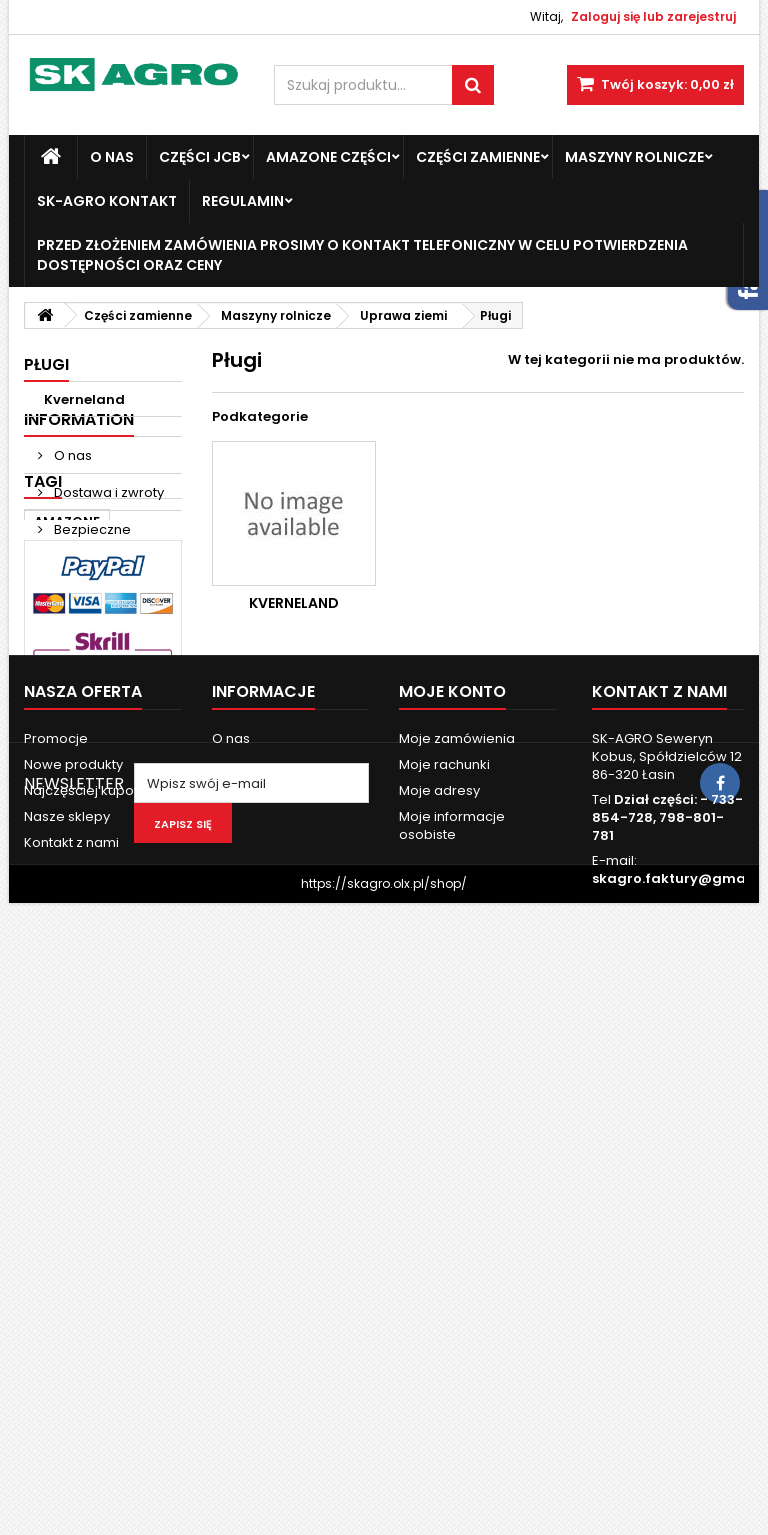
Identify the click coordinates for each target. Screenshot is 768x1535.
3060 (109, 858)
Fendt (110, 768)
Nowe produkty (73, 1234)
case (50, 768)
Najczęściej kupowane (97, 1260)
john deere (114, 798)
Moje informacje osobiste (452, 1295)
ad (44, 798)
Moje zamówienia (457, 1208)
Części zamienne (478, 157)
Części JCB (200, 157)
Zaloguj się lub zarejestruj (653, 16)
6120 (49, 888)
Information (79, 451)
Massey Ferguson (94, 738)
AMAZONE (67, 708)
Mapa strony (64, 1338)
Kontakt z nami (71, 1312)
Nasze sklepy (95, 616)
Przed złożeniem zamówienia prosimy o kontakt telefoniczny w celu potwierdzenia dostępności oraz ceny (362, 255)
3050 (51, 858)
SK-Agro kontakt (107, 201)
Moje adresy (439, 1260)
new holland (77, 828)
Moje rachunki (444, 1234)
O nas (112, 157)
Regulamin (243, 201)
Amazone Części (328, 157)
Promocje (56, 1208)
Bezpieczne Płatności (84, 570)
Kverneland (84, 399)
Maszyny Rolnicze (634, 157)
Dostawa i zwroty (107, 524)
